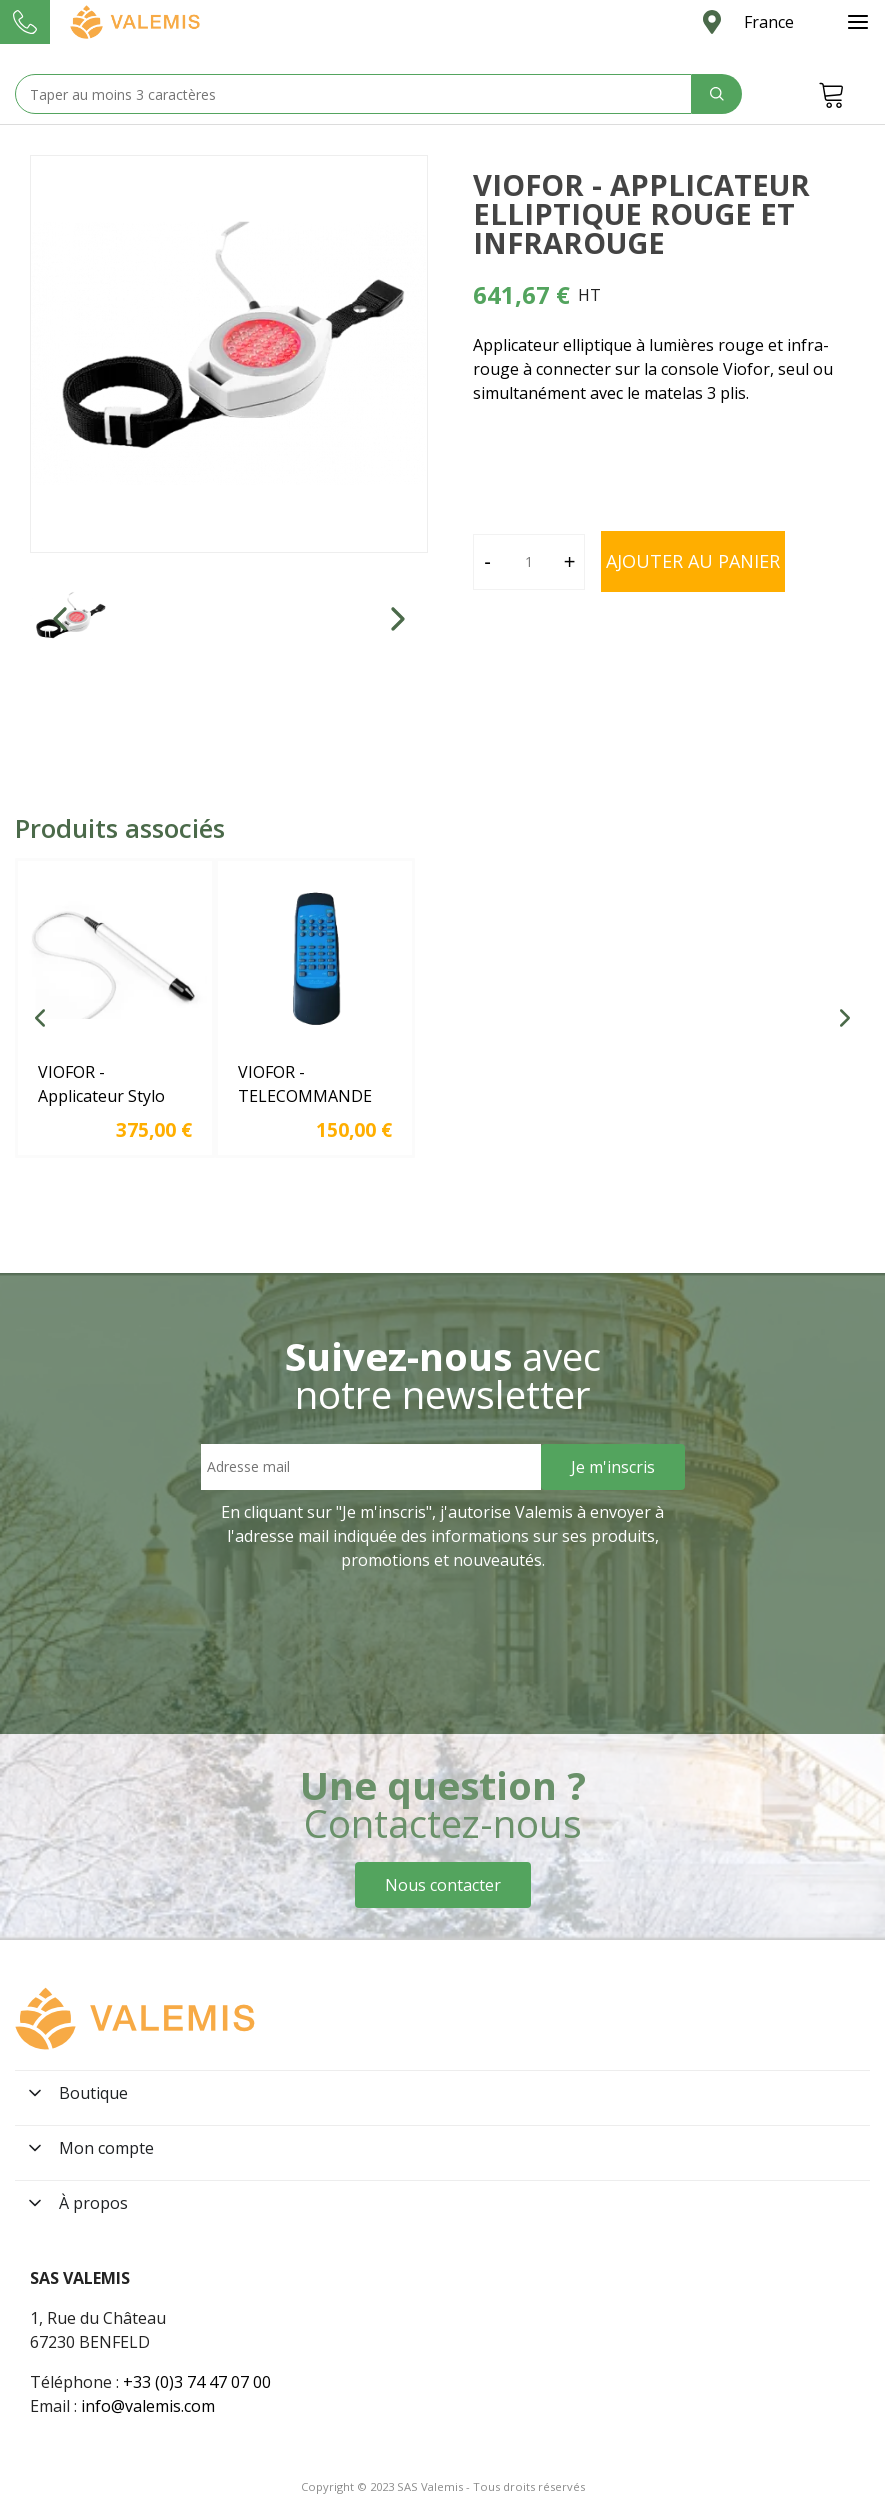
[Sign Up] (613, 1467)
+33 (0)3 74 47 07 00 (197, 2382)
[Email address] (371, 1467)
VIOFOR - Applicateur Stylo (101, 1084)
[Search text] (353, 94)
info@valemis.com (148, 2406)
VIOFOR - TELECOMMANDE (305, 1084)
